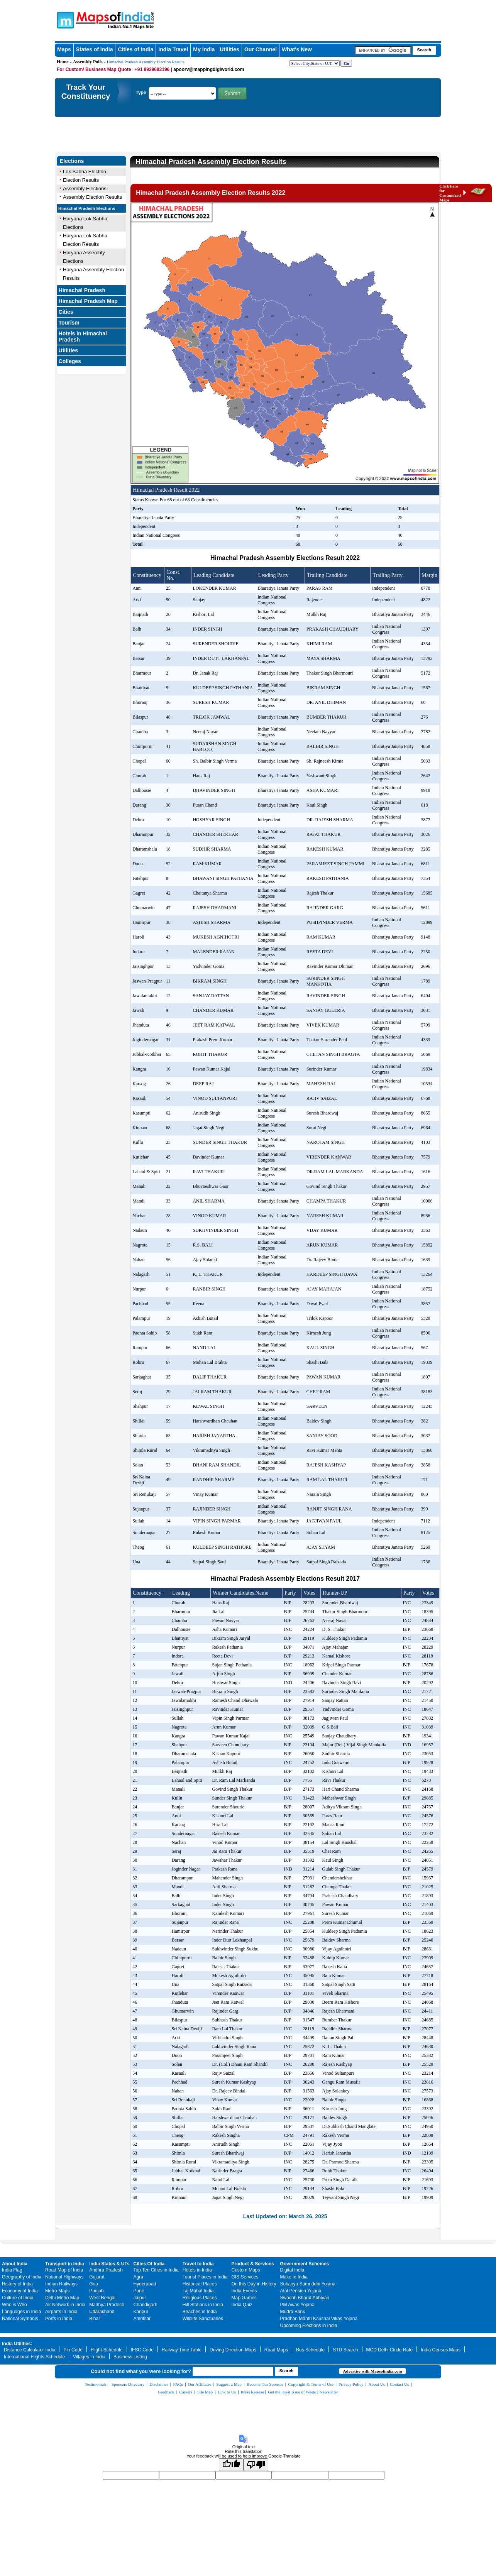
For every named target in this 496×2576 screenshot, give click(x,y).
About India (14, 2263)
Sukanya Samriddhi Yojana (307, 2284)
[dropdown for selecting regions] (314, 63)
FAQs (178, 2384)
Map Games (244, 2297)
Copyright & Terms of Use (311, 2384)
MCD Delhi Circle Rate (389, 2350)
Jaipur (140, 2297)
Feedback (166, 2392)
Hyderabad (145, 2284)
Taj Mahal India (198, 2291)
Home (63, 61)
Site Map (205, 2392)
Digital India (292, 2270)
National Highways (64, 2277)
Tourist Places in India (205, 2277)
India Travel (173, 49)
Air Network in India (65, 2304)
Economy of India (20, 2291)
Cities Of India (149, 2263)
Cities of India (135, 49)
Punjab (96, 2291)
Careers (185, 2392)
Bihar (94, 2318)
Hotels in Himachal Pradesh (83, 336)
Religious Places (200, 2297)
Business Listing (130, 2357)
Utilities (229, 49)
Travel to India (198, 2263)
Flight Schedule (107, 2350)
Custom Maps (246, 2270)
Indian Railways (61, 2284)
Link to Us (227, 2392)
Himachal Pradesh (82, 290)
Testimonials (96, 2384)
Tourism (69, 323)
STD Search (345, 2350)
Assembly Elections (85, 188)
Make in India (294, 2277)
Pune (139, 2291)
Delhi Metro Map (62, 2297)
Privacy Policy (351, 2384)
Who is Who (14, 2304)
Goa (93, 2284)
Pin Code (72, 2350)
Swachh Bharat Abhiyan (304, 2297)
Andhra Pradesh (106, 2270)
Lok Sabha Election (84, 171)
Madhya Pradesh (106, 2304)
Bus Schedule (310, 2350)
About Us (377, 2384)
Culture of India (17, 2297)
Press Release (252, 2392)
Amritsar (142, 2318)
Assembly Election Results (92, 197)
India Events (244, 2291)
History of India (17, 2284)
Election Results (81, 180)
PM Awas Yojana (297, 2304)
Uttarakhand (101, 2311)
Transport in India (64, 2263)
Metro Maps (57, 2291)
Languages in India (21, 2311)
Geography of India (21, 2277)
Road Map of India (64, 2270)
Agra (138, 2277)
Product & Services (253, 2263)
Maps (64, 49)
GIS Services (245, 2277)
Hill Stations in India (203, 2304)
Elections (72, 161)
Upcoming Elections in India (308, 2325)
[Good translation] (231, 2464)
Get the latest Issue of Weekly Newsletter (303, 2392)
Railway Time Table (181, 2350)
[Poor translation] (256, 2464)
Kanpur (141, 2311)
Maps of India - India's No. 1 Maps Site (64, 20)
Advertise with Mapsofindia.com (372, 2371)
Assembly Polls (88, 61)
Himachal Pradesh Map (88, 301)
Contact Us (399, 2384)
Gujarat (96, 2277)
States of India (94, 49)
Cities (66, 312)
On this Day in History (254, 2284)
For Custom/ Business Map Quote (94, 69)
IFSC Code (142, 2350)
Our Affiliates (200, 2384)
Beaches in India (200, 2311)
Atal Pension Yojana (301, 2291)
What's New (297, 49)
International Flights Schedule (34, 2357)
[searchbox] (383, 50)
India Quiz (242, 2304)
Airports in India (61, 2311)
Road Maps (276, 2350)
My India (204, 49)
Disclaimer (158, 2384)
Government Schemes (304, 2263)
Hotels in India (197, 2270)
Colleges (70, 361)
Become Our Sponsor (265, 2384)
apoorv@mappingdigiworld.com (208, 69)
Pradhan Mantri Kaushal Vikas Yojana (319, 2318)
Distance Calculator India (29, 2350)
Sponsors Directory (128, 2384)
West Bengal (102, 2297)
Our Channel (260, 49)
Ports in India (58, 2318)
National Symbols (20, 2318)
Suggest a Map (228, 2384)
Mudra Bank (292, 2311)
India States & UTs (109, 2263)
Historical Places (200, 2284)
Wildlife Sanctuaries (203, 2318)
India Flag (12, 2270)
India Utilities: (17, 2343)
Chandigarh (145, 2304)
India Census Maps (440, 2350)
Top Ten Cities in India (156, 2270)
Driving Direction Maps (233, 2350)
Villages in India (89, 2357)
